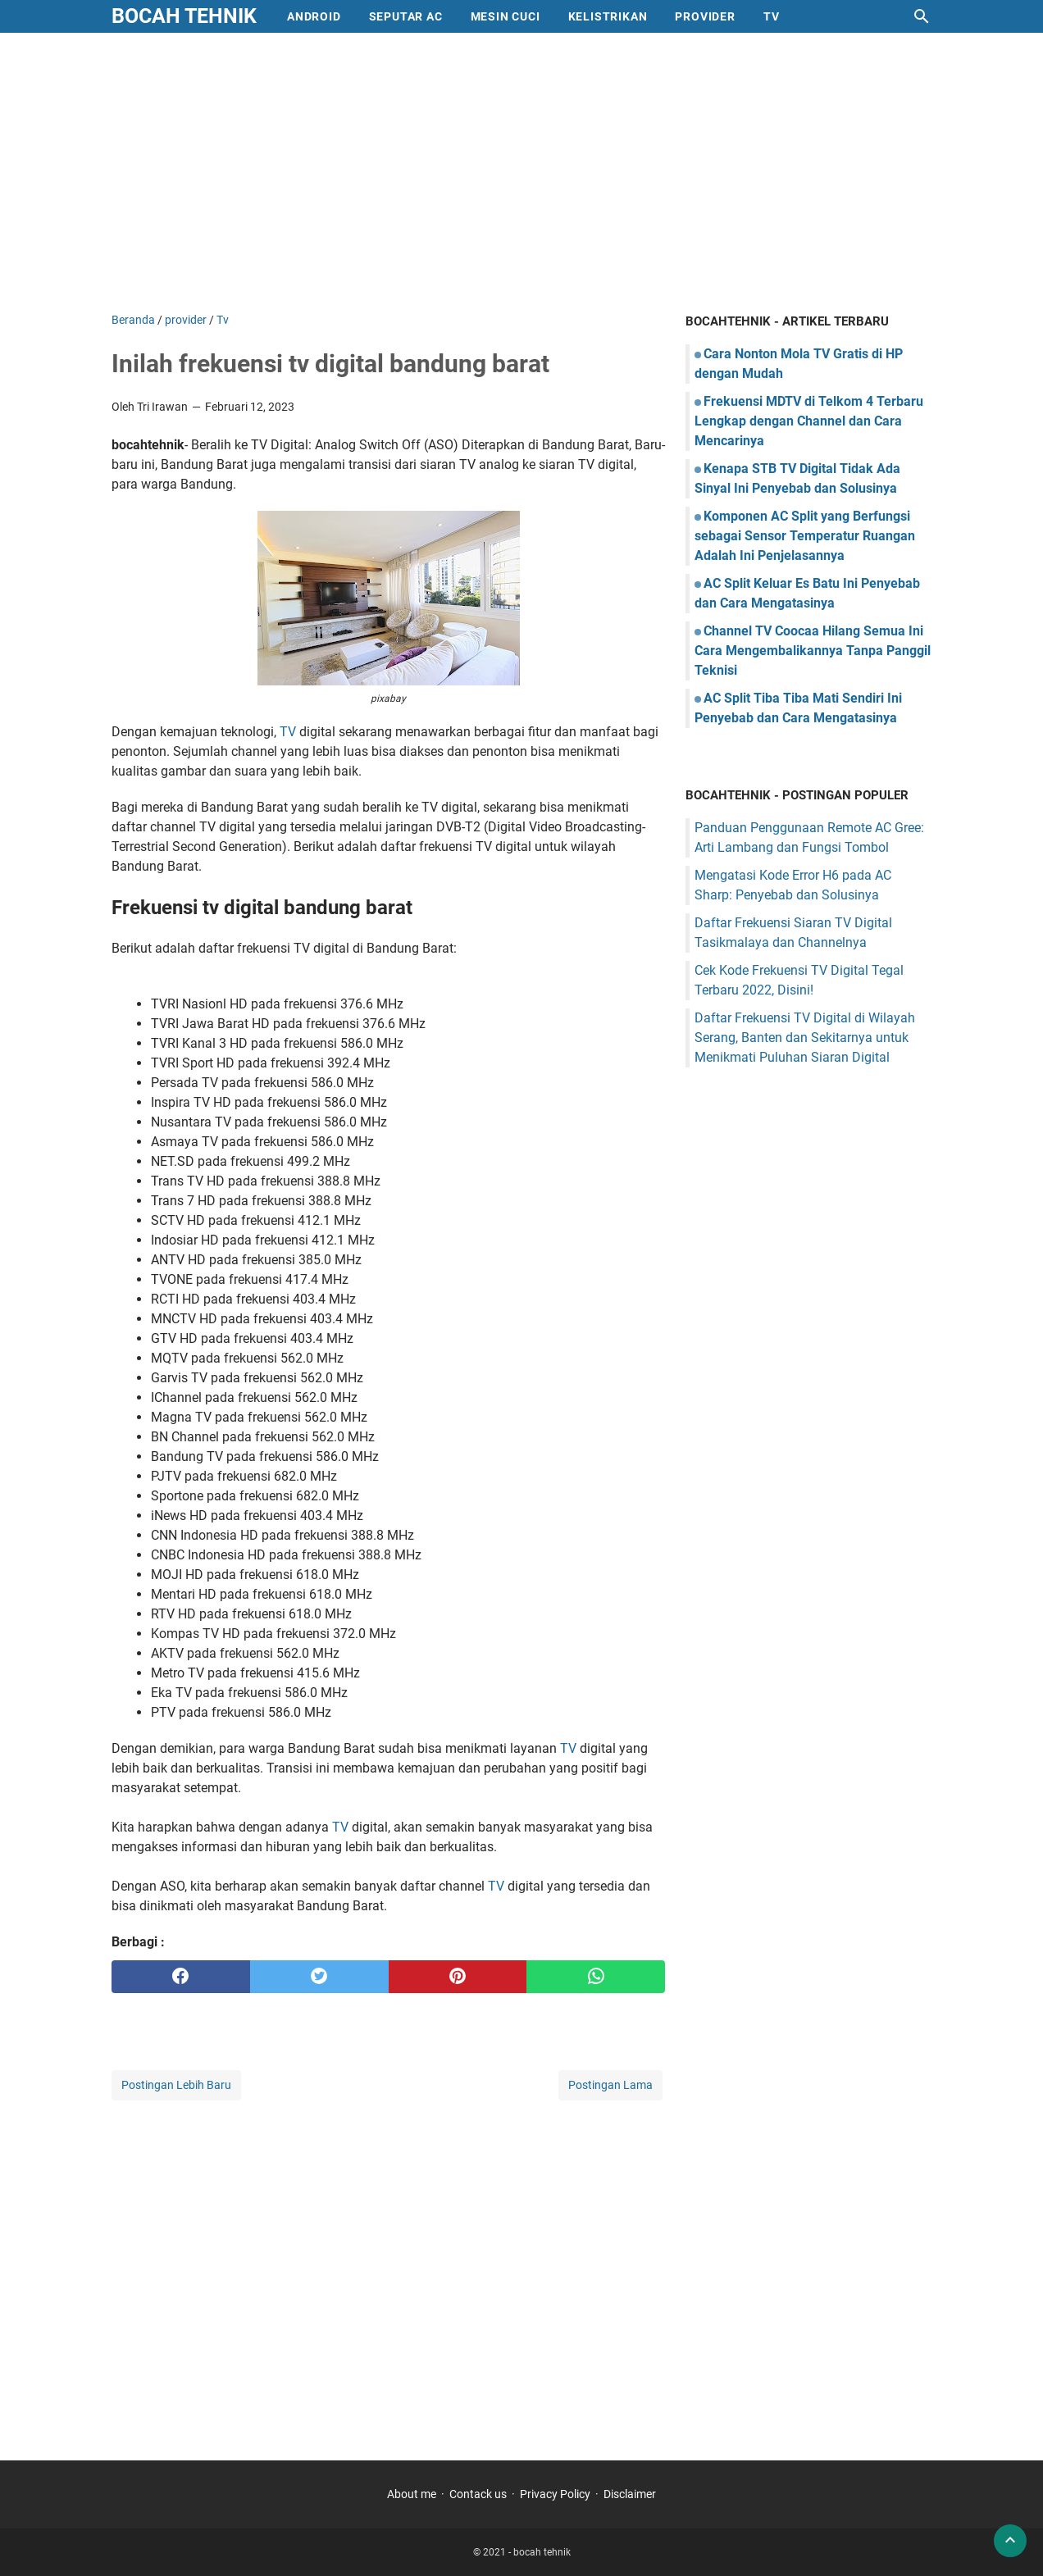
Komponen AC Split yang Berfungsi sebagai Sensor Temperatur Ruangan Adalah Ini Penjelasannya (805, 535)
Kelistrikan (608, 16)
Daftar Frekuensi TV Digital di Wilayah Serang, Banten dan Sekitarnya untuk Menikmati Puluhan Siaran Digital (805, 1037)
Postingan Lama (610, 2084)
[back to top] (1010, 2540)
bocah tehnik (184, 16)
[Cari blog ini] (921, 16)
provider (705, 16)
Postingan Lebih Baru (176, 2084)
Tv (771, 16)
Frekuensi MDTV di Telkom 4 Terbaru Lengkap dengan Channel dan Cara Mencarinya (809, 421)
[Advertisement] (521, 172)
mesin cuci (505, 16)
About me (411, 2494)
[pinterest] (458, 1976)
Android (314, 16)
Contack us (478, 2494)
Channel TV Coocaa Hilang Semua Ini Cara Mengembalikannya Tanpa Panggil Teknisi (813, 650)
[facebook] (181, 1976)
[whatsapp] (595, 1976)
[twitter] (319, 1976)
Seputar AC (406, 16)
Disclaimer (629, 2494)
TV (289, 732)
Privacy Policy (555, 2494)
